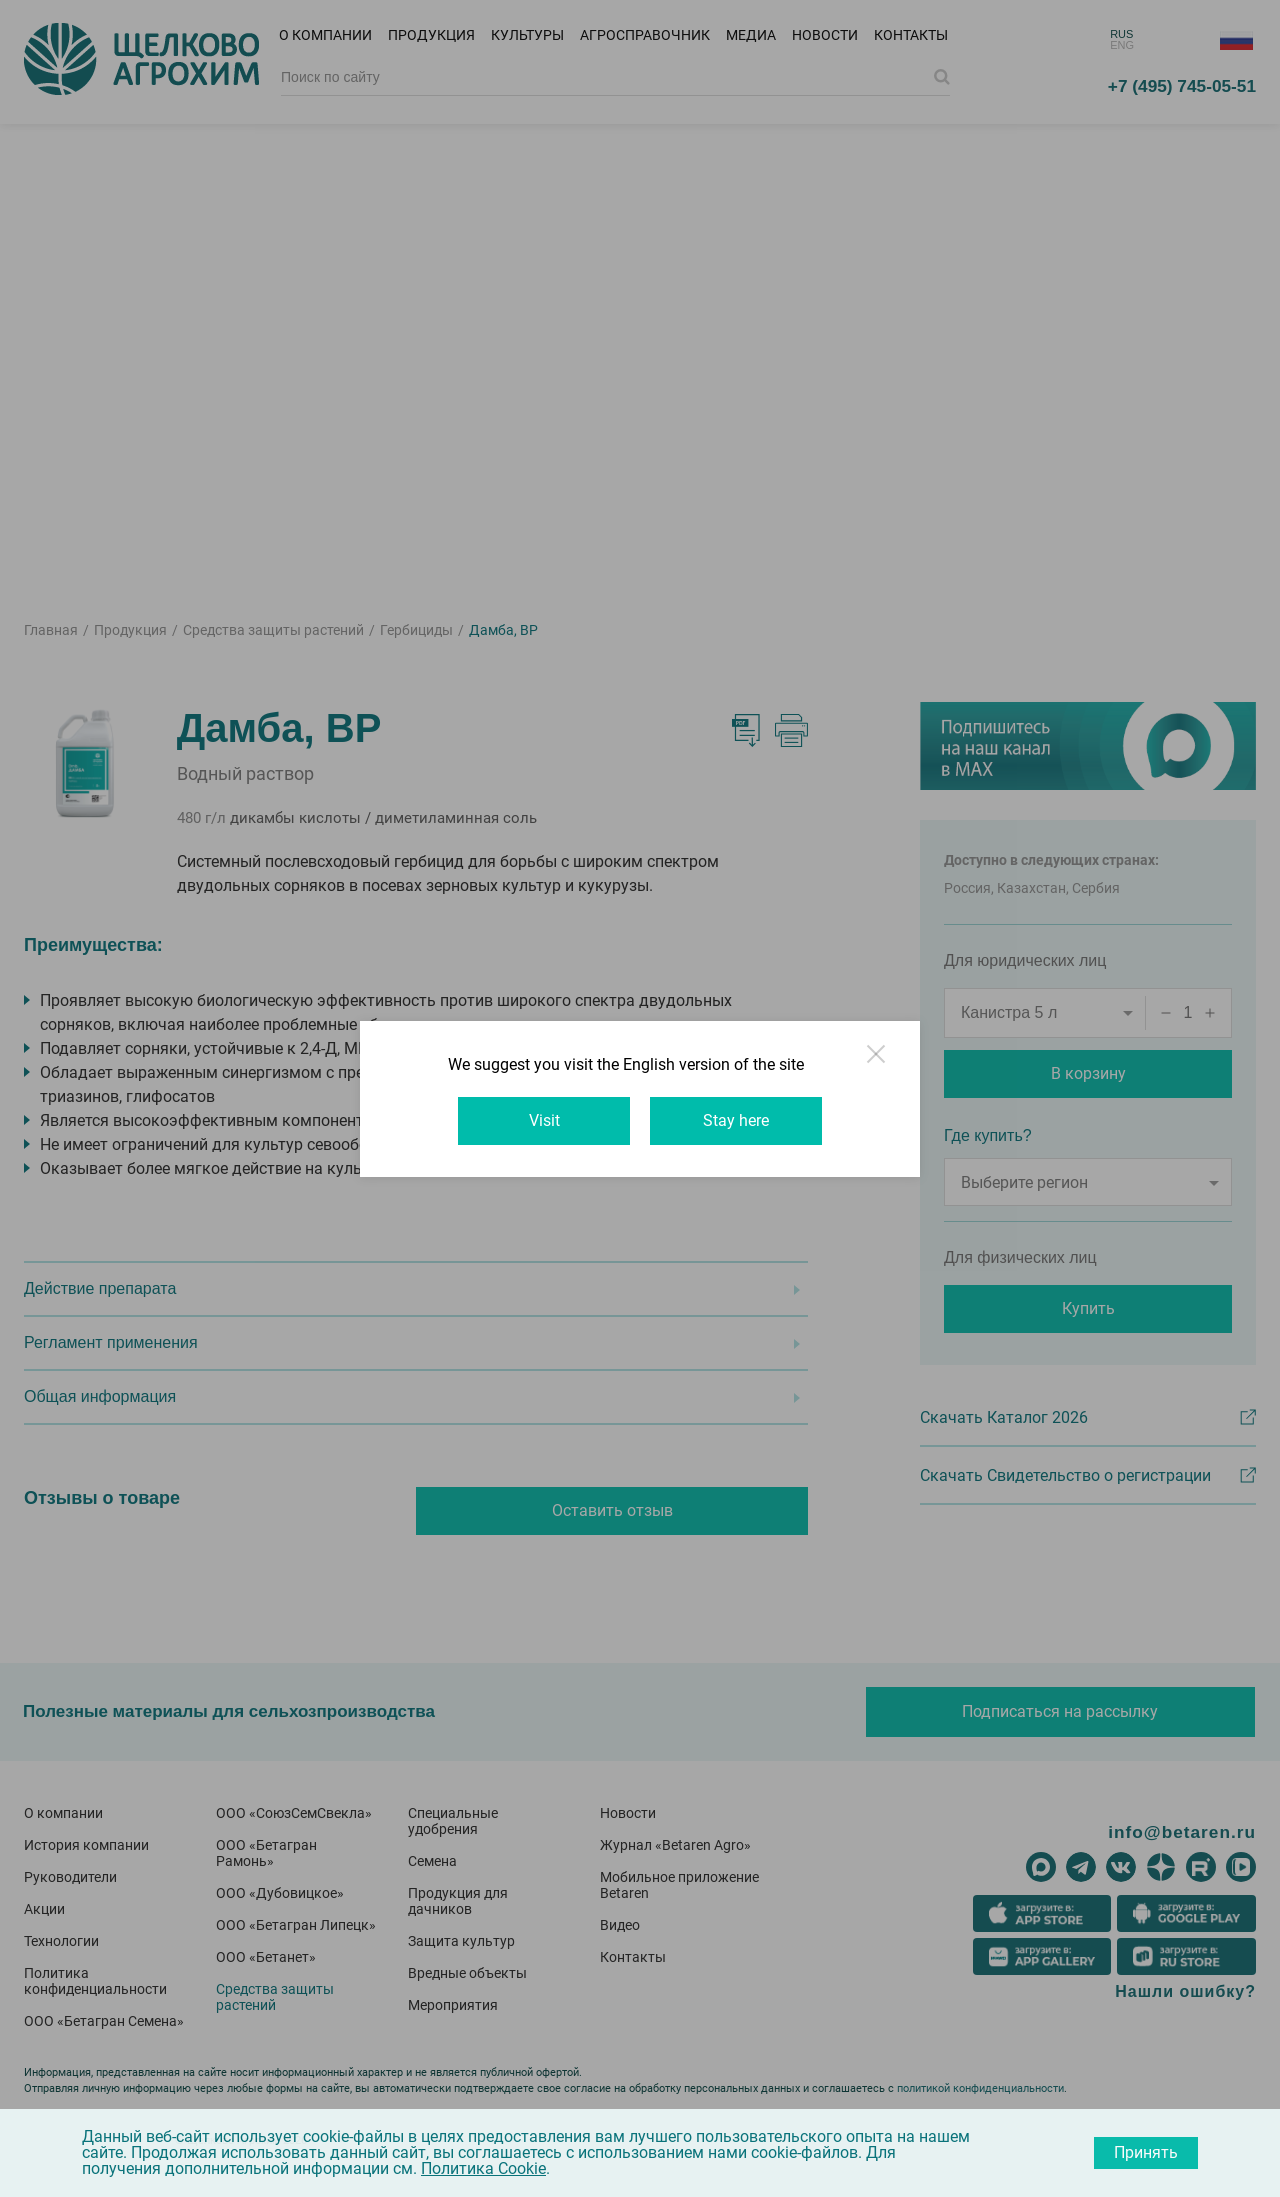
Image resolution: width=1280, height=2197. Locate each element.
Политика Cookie (483, 2168)
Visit (544, 1120)
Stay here (736, 1120)
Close (878, 1063)
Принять (1146, 2152)
